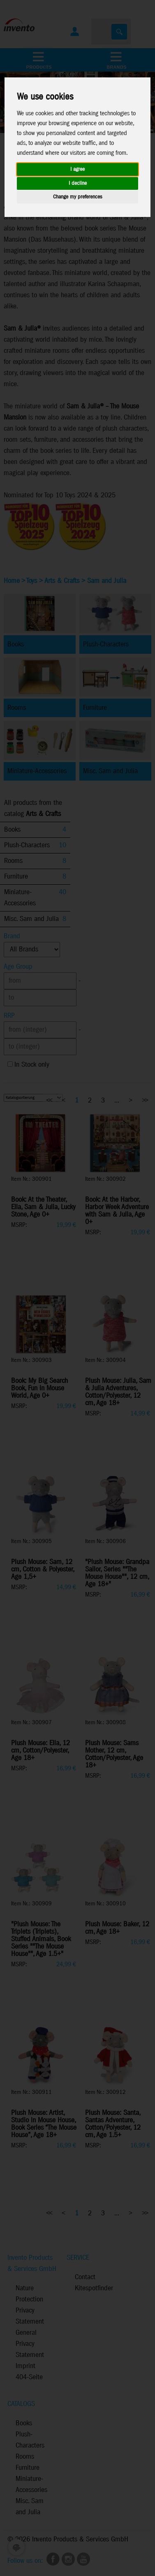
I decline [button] (78, 183)
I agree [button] (77, 169)
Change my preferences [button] (77, 197)
